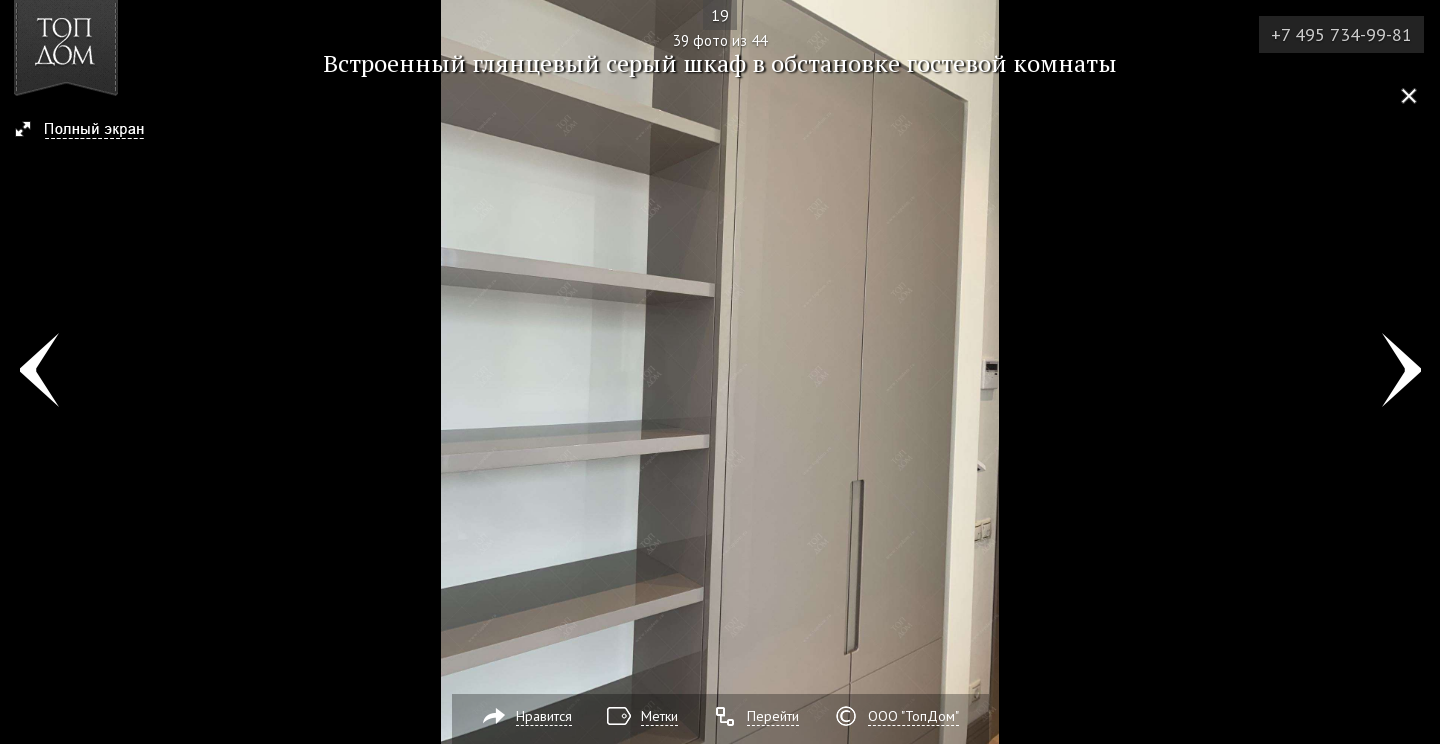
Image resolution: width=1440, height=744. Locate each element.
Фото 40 (1401, 372)
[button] (88, 131)
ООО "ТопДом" (913, 716)
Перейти (773, 716)
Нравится (544, 716)
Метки (659, 716)
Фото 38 (38, 372)
